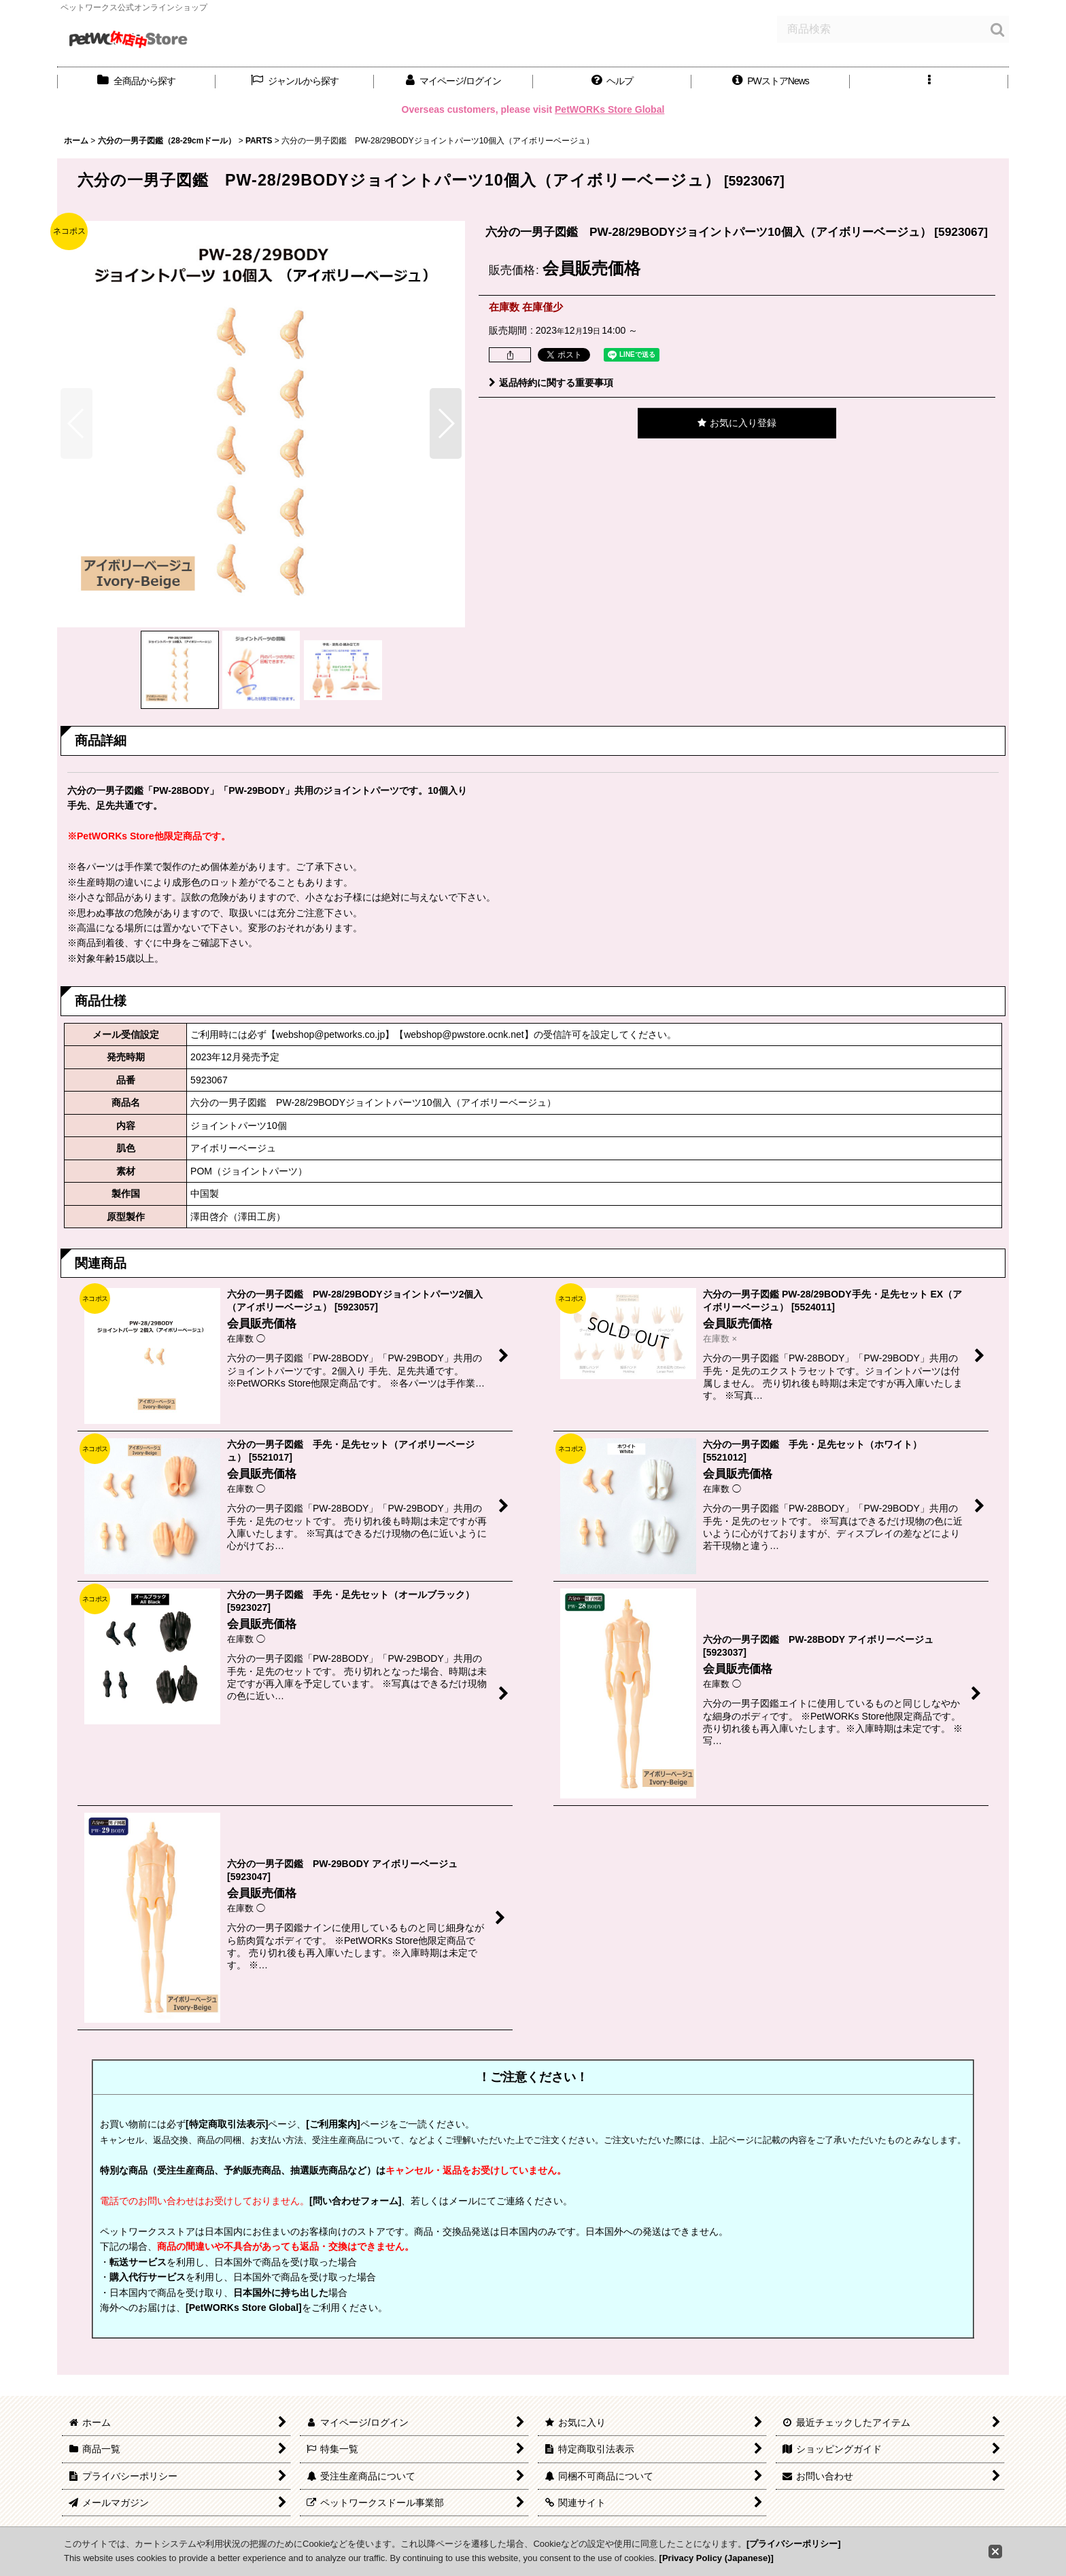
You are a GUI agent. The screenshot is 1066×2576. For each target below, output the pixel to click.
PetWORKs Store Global (609, 109)
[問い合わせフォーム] (355, 2200)
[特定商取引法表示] (227, 2124)
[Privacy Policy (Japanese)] (716, 2558)
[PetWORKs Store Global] (244, 2307)
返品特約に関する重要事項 (551, 382)
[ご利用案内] (333, 2124)
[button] (612, 81)
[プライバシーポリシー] (793, 2544)
